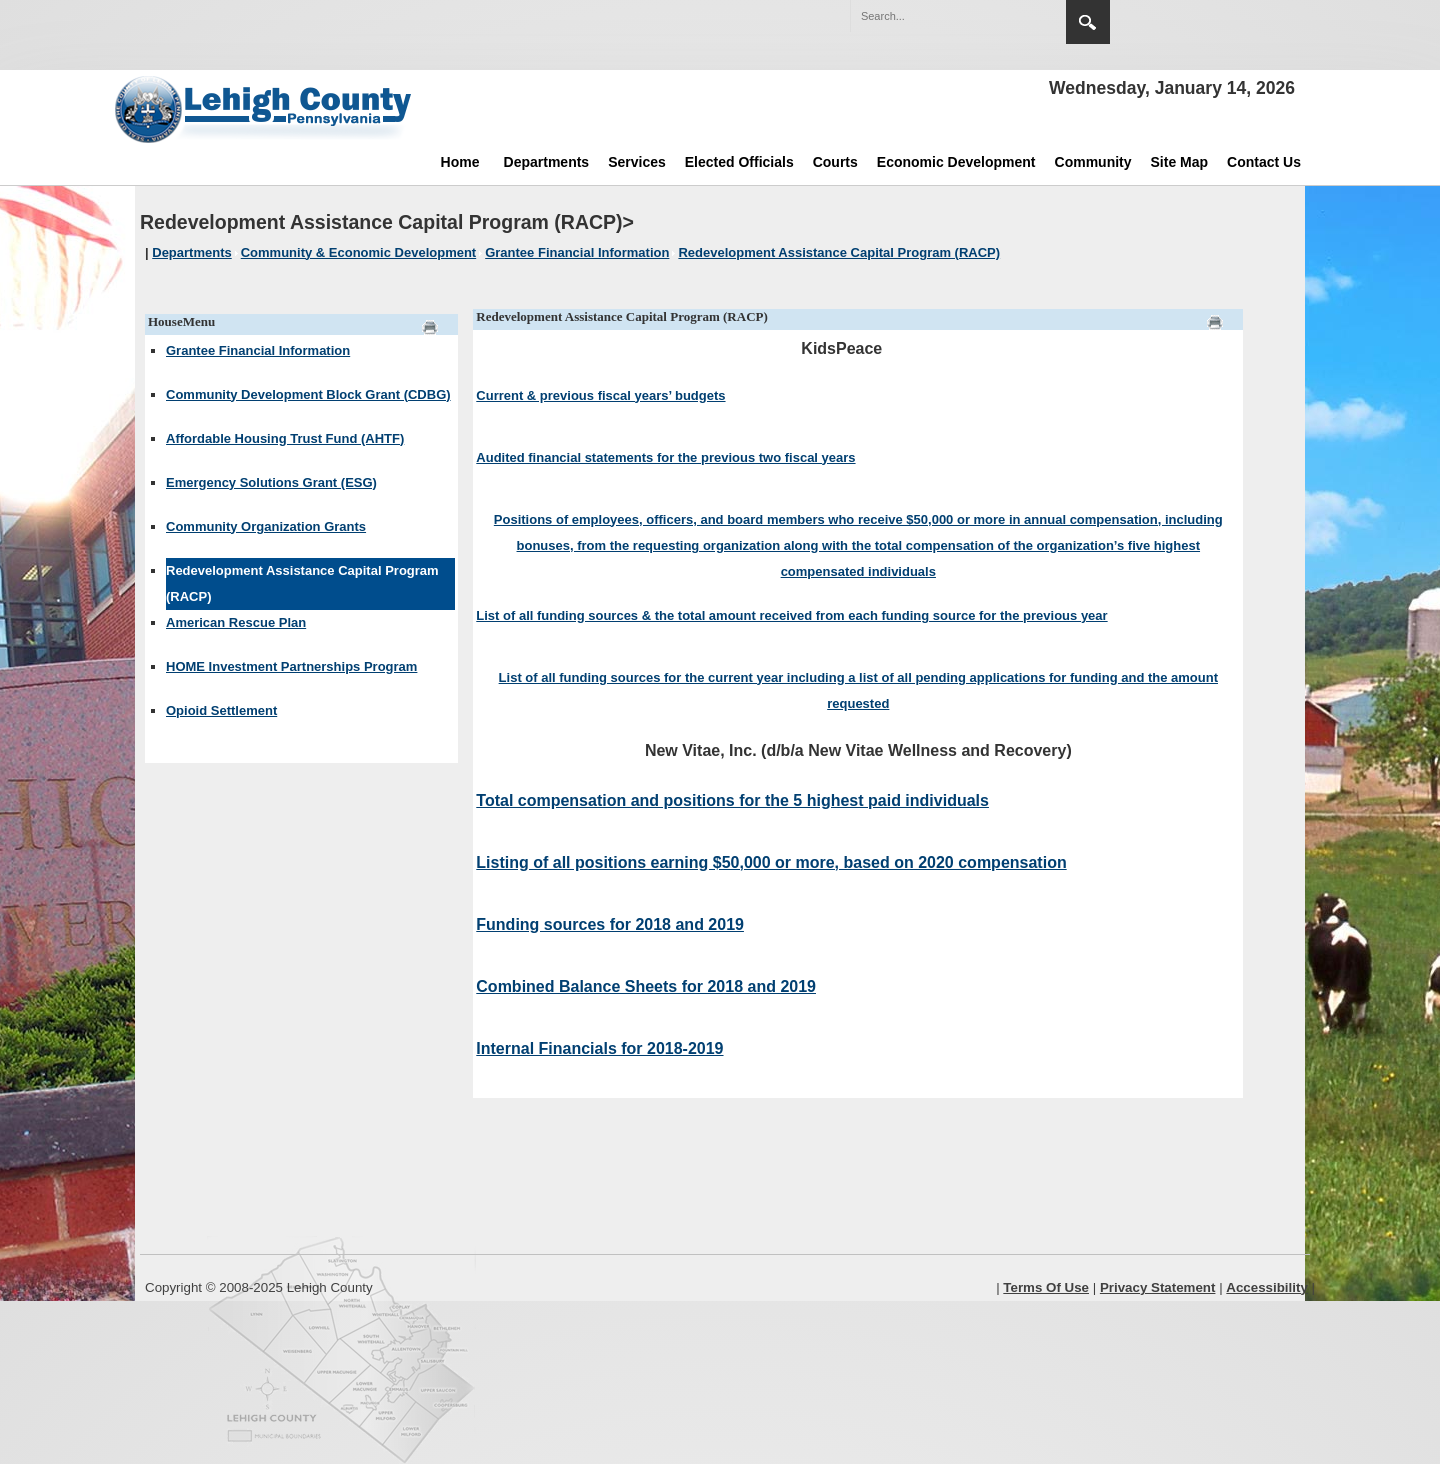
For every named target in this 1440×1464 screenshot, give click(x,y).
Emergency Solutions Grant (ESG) (271, 482)
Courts (835, 162)
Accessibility (1267, 1287)
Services (637, 162)
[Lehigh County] (265, 109)
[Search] (938, 16)
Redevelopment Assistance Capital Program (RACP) (302, 583)
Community (1093, 162)
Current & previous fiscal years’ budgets (600, 395)
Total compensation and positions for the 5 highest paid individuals (732, 800)
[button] (1008, 15)
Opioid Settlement (221, 710)
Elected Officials (739, 162)
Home (460, 162)
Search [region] (1088, 22)
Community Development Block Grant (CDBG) (308, 394)
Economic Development (956, 162)
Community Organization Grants (266, 526)
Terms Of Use (1046, 1287)
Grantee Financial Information (258, 350)
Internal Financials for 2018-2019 (599, 1048)
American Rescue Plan (236, 622)
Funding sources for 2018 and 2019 (610, 924)
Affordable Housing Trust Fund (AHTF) (285, 438)
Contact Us (1264, 162)
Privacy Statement (1158, 1287)
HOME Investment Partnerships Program (291, 666)
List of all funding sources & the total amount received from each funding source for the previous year (791, 615)
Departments (547, 162)
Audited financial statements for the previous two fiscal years (665, 457)
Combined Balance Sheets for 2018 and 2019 (646, 986)
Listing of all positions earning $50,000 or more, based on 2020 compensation (771, 862)
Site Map (1180, 162)
